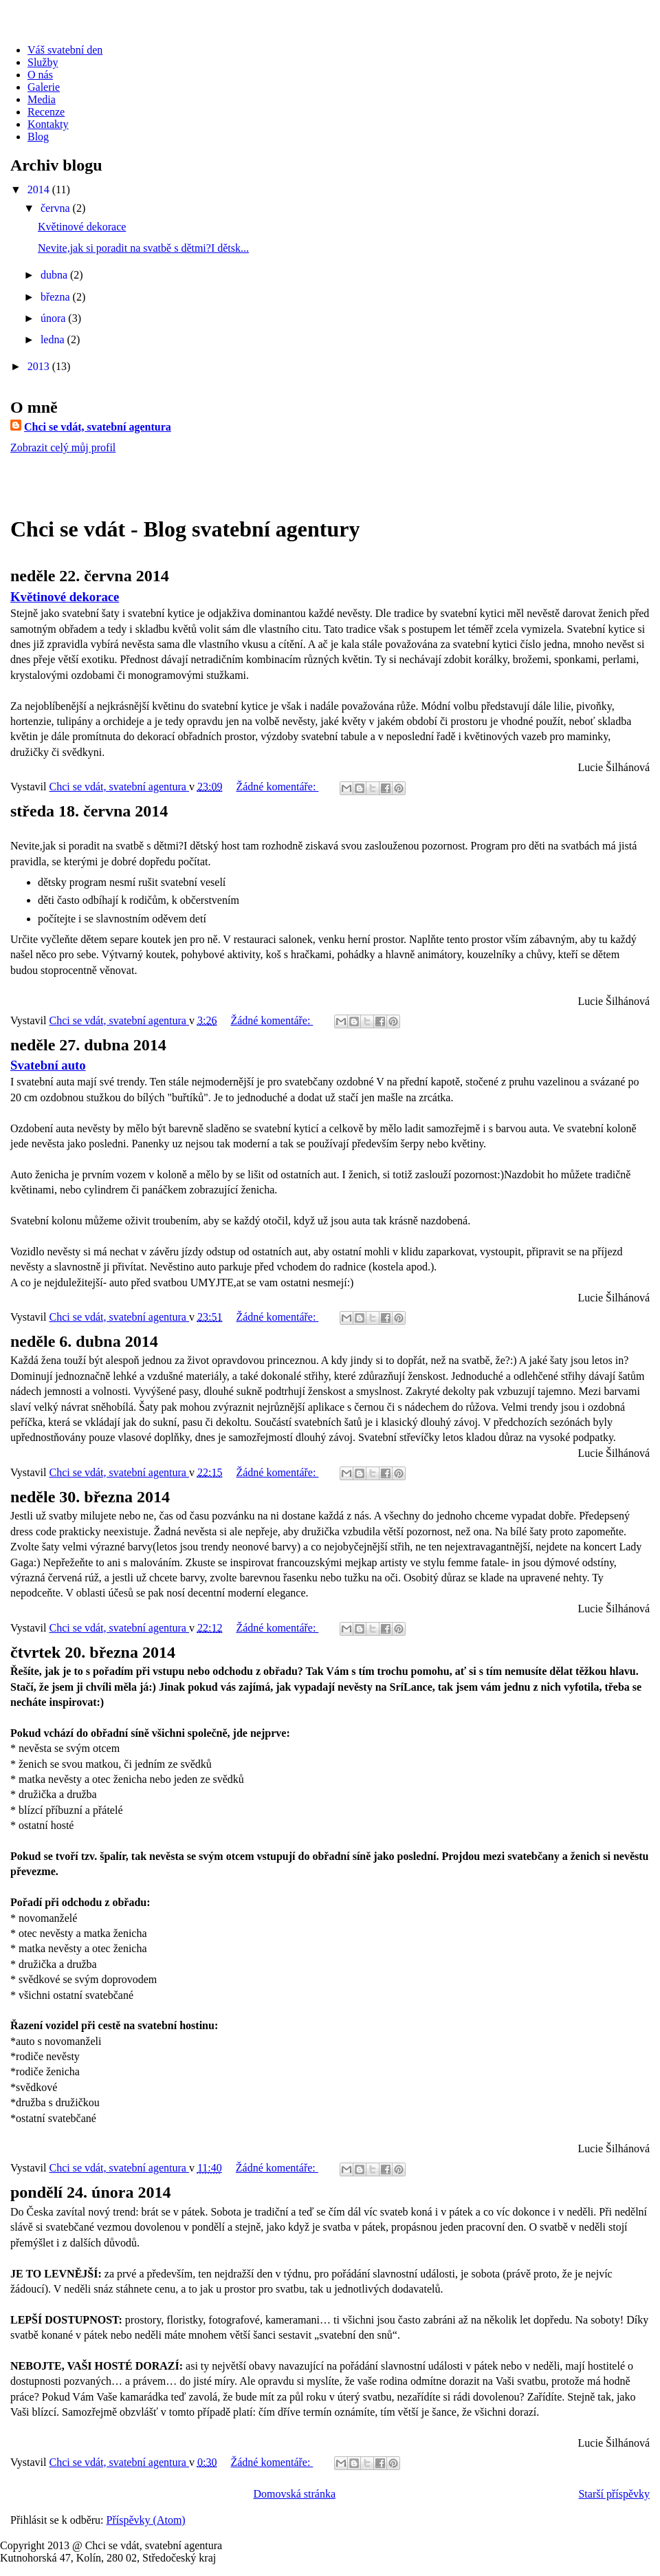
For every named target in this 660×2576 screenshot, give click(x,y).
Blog (38, 136)
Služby (43, 62)
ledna (54, 339)
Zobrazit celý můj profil (63, 447)
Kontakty (48, 124)
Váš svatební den (65, 50)
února (54, 318)
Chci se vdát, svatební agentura (97, 427)
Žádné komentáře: (277, 786)
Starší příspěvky (614, 2494)
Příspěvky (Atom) (146, 2520)
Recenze (46, 112)
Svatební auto (48, 1065)
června (57, 208)
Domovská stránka (294, 2494)
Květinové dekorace (82, 226)
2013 (40, 366)
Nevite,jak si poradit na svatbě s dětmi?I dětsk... (143, 248)
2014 (40, 189)
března (57, 297)
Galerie (44, 87)
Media (42, 99)
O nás (40, 74)
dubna (55, 275)
